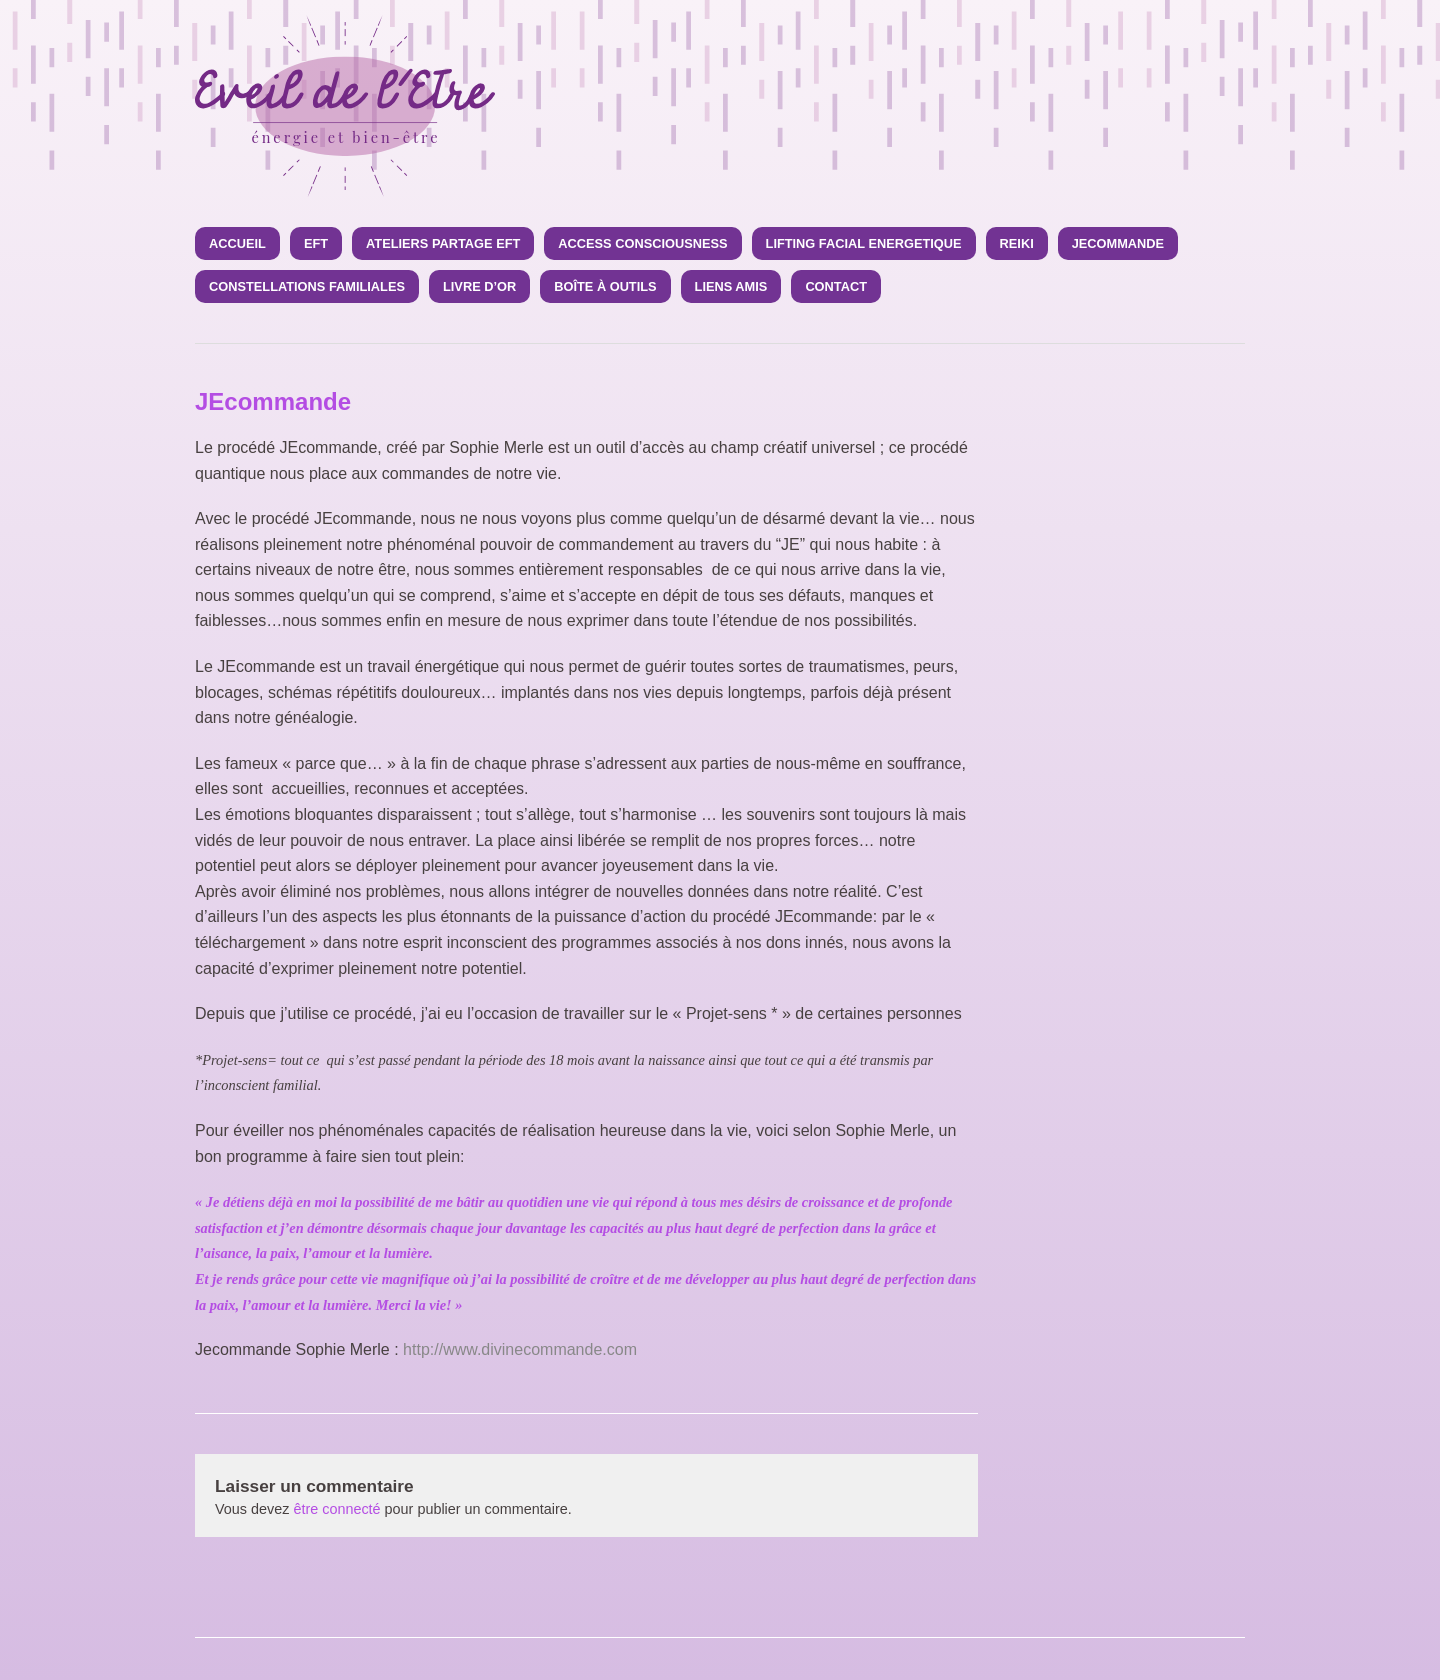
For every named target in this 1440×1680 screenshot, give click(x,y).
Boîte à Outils (605, 286)
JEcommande (1118, 243)
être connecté (336, 1509)
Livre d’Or (479, 286)
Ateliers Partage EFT (443, 243)
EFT (316, 243)
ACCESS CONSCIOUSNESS (642, 243)
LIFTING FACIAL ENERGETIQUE (864, 243)
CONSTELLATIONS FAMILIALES (307, 286)
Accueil (237, 243)
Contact (836, 286)
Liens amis (731, 286)
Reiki (1017, 243)
